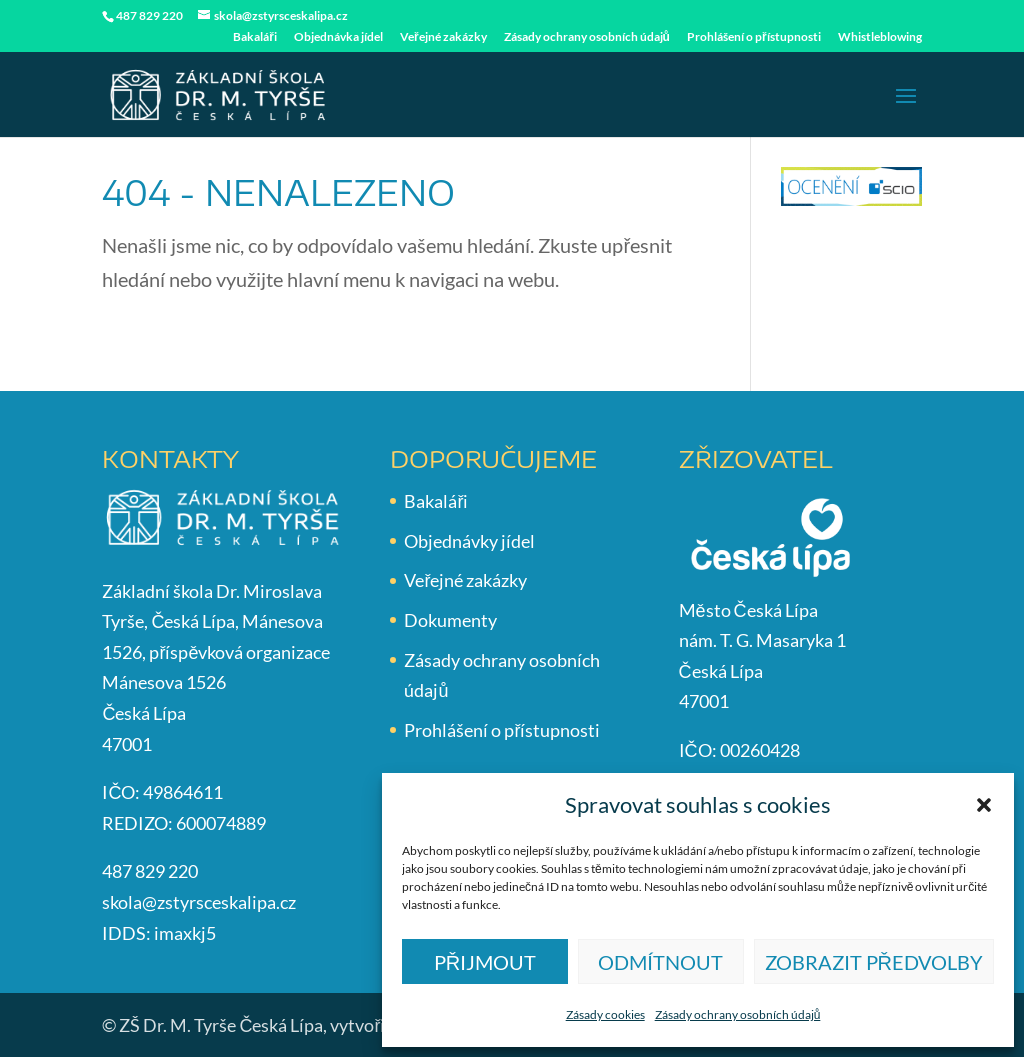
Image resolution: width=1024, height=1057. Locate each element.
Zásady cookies (605, 1014)
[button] (984, 805)
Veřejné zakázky (443, 37)
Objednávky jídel (469, 541)
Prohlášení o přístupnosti (754, 37)
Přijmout (485, 962)
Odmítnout (660, 962)
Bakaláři (255, 37)
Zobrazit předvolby (874, 962)
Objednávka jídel (338, 37)
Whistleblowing (880, 37)
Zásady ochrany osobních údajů (738, 1014)
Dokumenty (450, 620)
